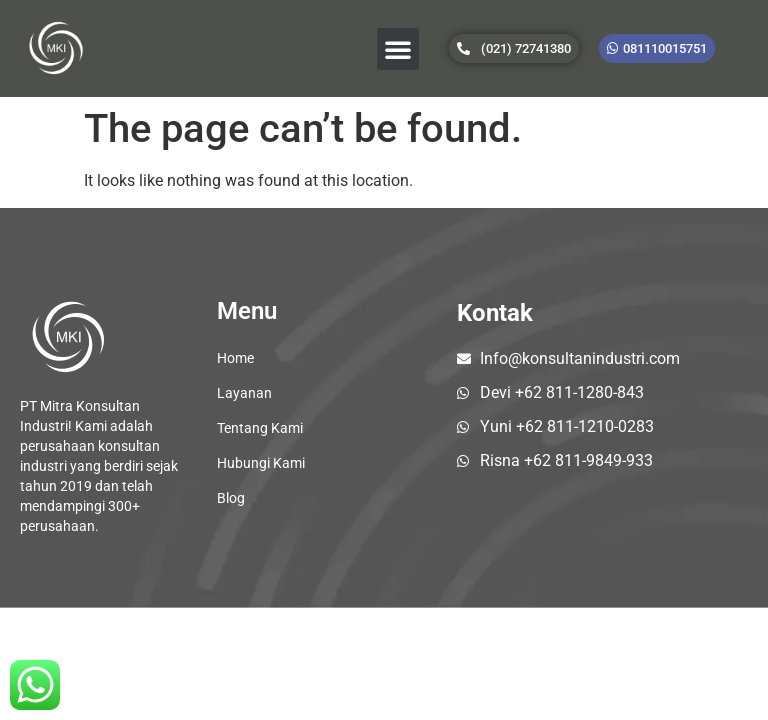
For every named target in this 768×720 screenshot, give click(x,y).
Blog (231, 498)
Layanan (244, 393)
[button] (398, 49)
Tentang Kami (260, 428)
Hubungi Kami (261, 463)
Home (235, 358)
